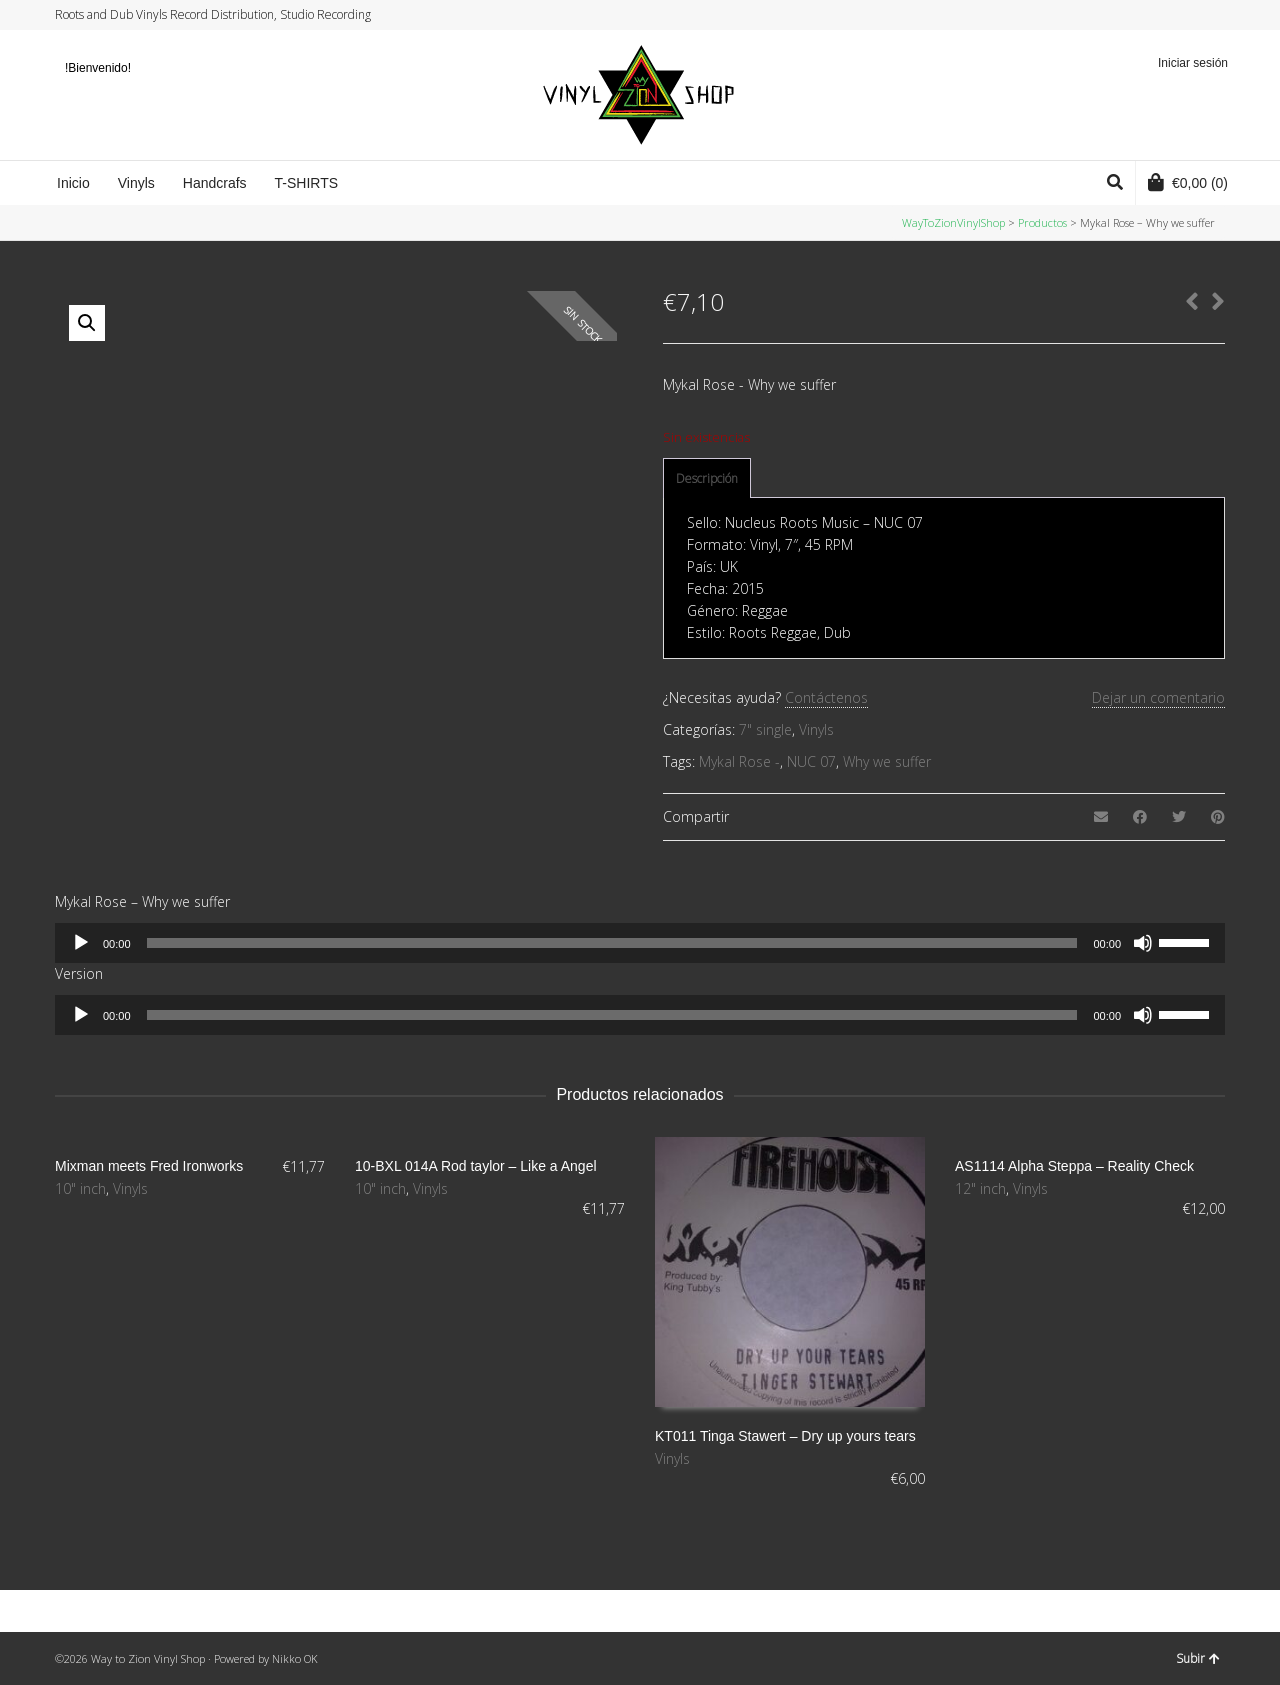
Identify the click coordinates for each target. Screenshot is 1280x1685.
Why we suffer (887, 761)
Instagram (1185, 15)
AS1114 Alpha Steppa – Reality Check (1074, 1166)
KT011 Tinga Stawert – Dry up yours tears (785, 1436)
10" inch (80, 1188)
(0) (1188, 182)
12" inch (980, 1188)
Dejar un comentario (1158, 697)
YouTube (1204, 15)
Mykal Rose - (739, 761)
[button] (87, 323)
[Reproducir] (81, 943)
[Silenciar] (1143, 943)
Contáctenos (826, 697)
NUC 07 (811, 761)
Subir (1198, 1658)
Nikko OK (295, 1658)
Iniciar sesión (1193, 63)
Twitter (1147, 15)
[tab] (707, 479)
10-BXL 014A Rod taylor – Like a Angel (476, 1166)
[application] (640, 943)
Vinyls (816, 729)
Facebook (1166, 15)
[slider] (612, 943)
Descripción (707, 478)
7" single (765, 729)
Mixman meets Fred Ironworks (149, 1166)
